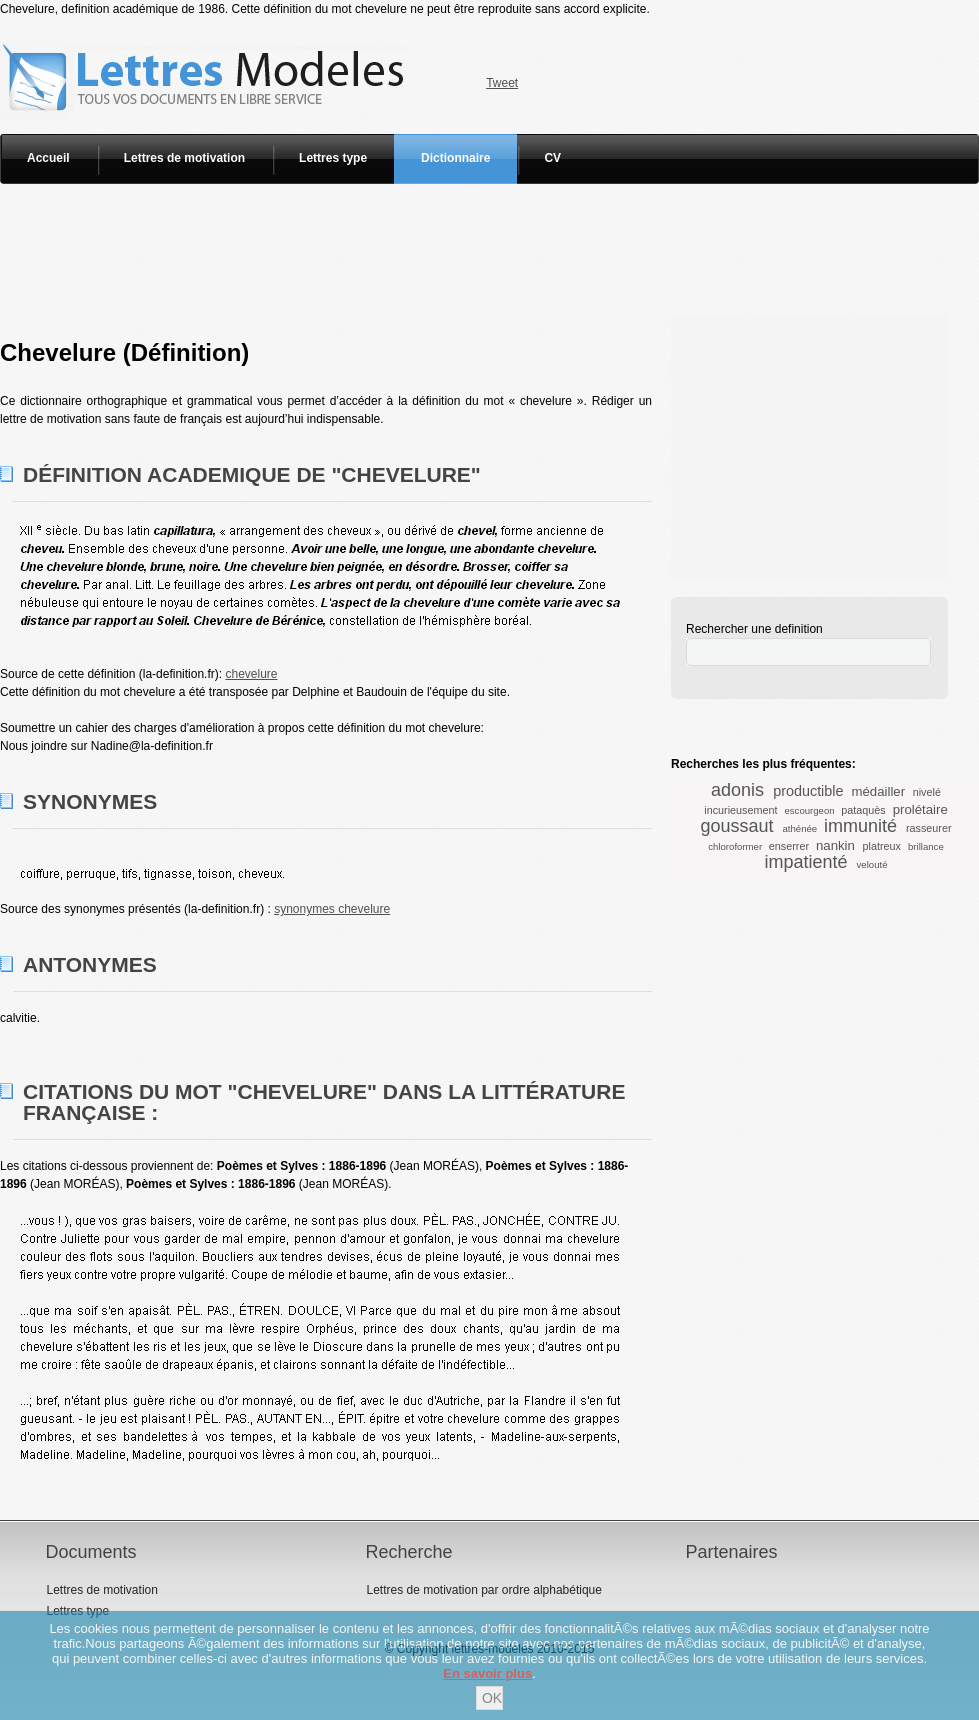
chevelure (251, 674)
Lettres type (333, 158)
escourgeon (809, 810)
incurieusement (740, 810)
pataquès (863, 810)
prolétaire (920, 809)
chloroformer (735, 846)
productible (808, 791)
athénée (800, 828)
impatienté (805, 862)
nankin (835, 845)
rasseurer (929, 828)
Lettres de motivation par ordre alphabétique (483, 1590)
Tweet (502, 83)
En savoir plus (487, 1673)
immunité (860, 826)
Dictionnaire (455, 158)
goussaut (736, 826)
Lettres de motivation (184, 158)
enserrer (789, 846)
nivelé (927, 792)
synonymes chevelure (332, 909)
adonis (737, 790)
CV (552, 158)
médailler (879, 791)
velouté (872, 864)
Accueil (48, 158)
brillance (926, 846)
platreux (882, 846)
